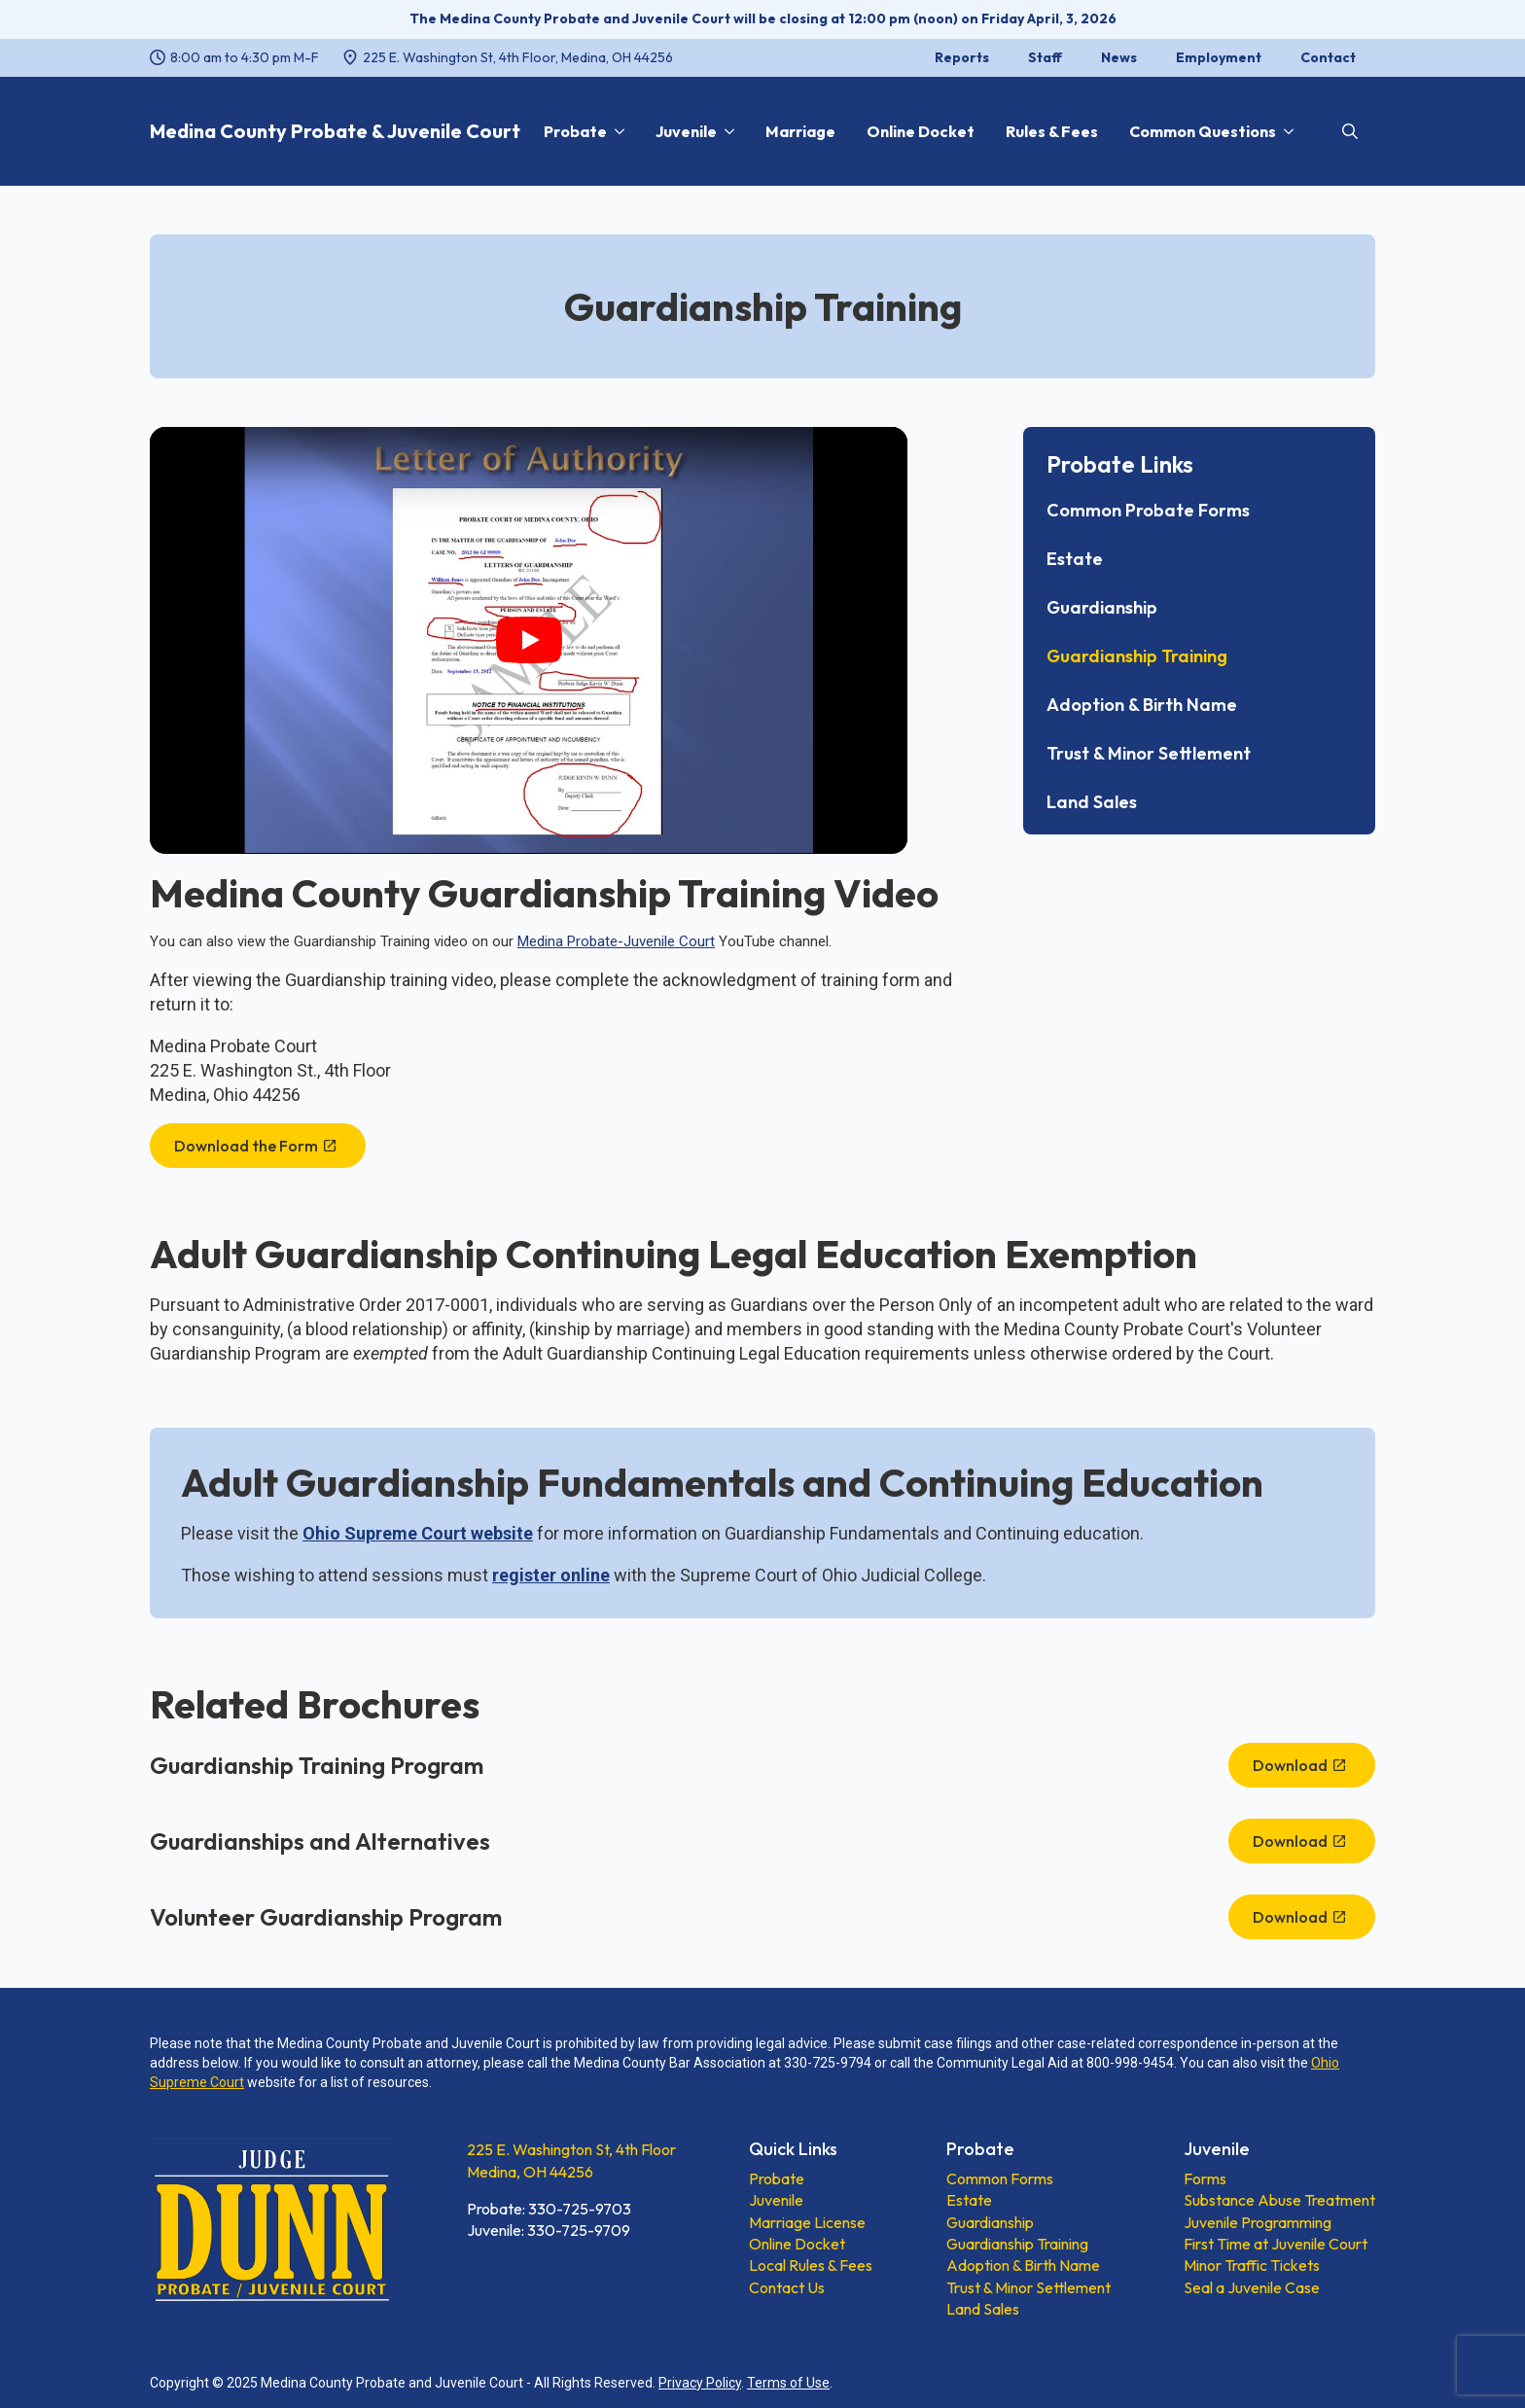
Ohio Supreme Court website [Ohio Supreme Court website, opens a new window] (417, 1533)
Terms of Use (788, 2382)
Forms (1205, 2178)
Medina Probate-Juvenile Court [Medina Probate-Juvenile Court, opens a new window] (616, 941)
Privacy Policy (699, 2382)
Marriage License (807, 2222)
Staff (1045, 57)
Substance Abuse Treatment (1279, 2200)
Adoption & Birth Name (1141, 705)
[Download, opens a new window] (1301, 1765)
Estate (1074, 559)
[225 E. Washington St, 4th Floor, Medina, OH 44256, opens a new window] (507, 58)
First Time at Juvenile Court (1275, 2243)
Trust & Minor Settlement (1148, 753)
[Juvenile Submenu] (725, 131)
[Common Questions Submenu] (1285, 131)
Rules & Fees (1052, 131)
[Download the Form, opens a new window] (258, 1145)
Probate (575, 131)
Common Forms (999, 2178)
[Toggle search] (1350, 131)
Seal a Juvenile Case (1252, 2287)
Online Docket (921, 131)
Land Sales (1091, 802)
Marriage (800, 131)
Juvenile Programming (1257, 2222)
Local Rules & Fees (810, 2265)
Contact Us (787, 2287)
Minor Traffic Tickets (1252, 2265)
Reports (962, 57)
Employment (1218, 57)
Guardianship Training (1136, 656)
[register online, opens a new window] (551, 1575)
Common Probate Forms (1148, 510)
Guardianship (1101, 608)
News (1119, 57)
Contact (1328, 57)
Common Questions (1202, 131)
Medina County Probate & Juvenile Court (335, 131)
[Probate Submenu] (615, 131)
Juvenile (686, 131)
